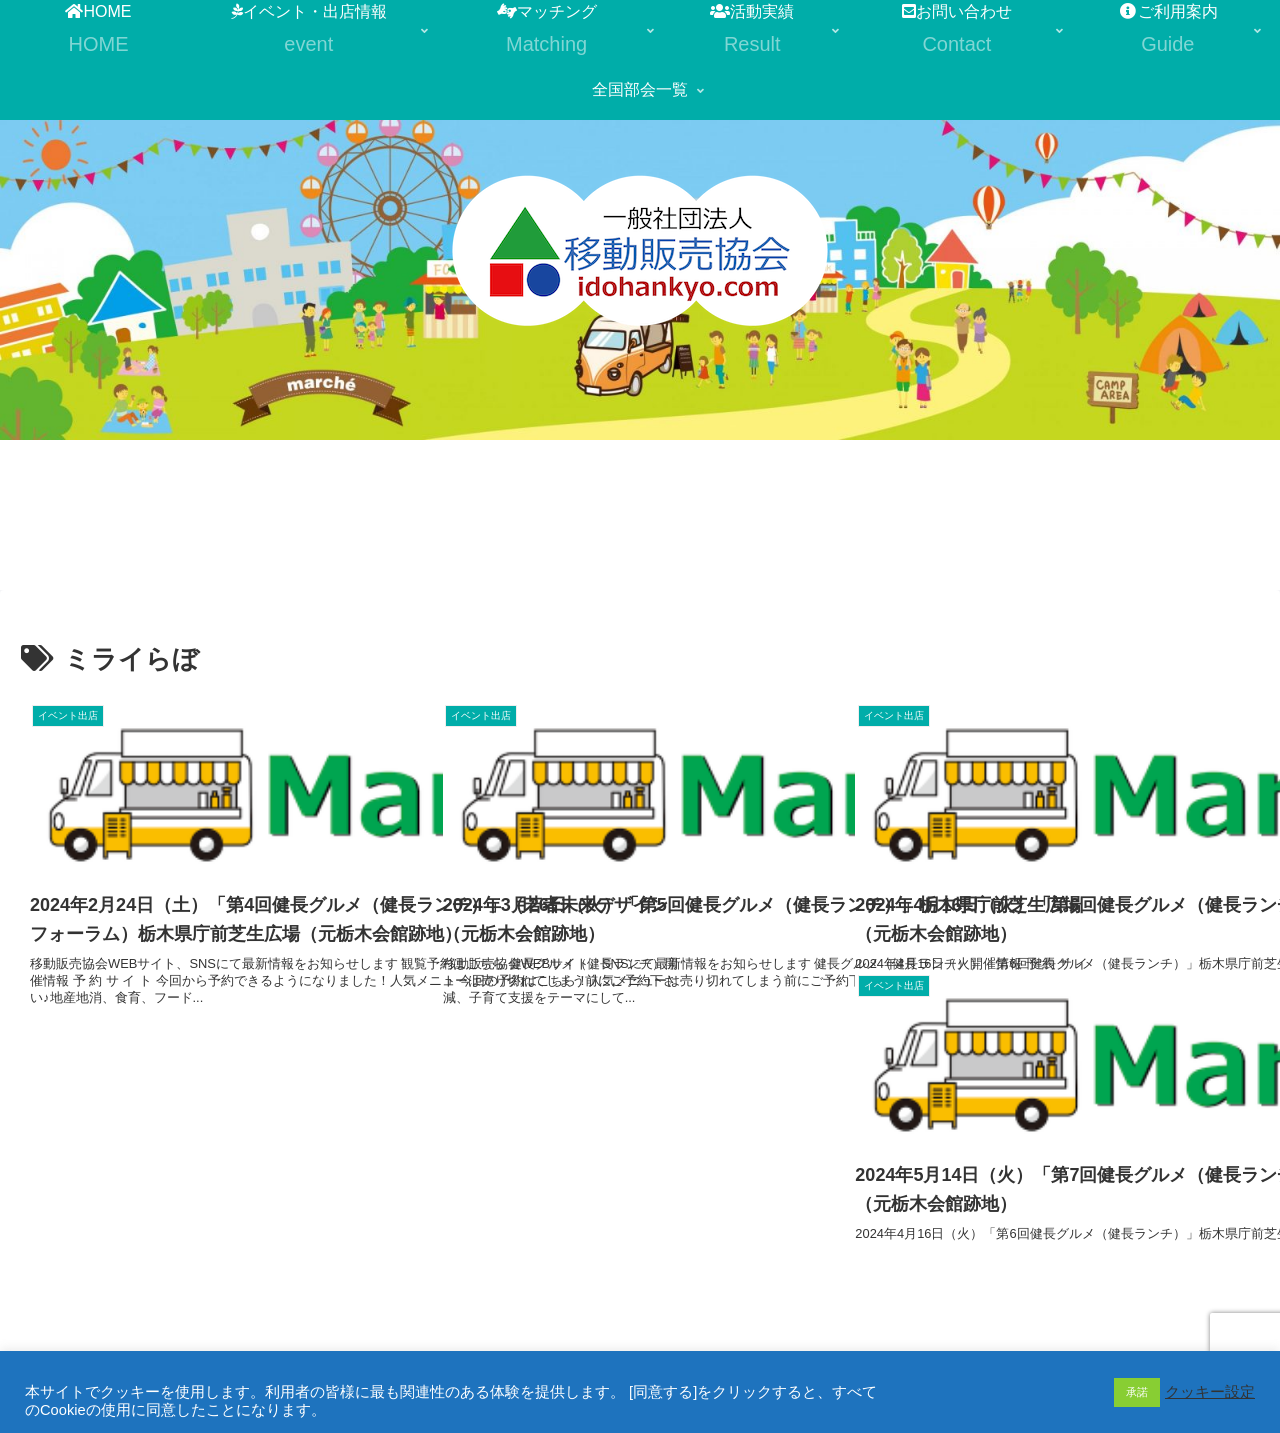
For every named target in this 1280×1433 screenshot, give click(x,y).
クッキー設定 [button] (1210, 1392)
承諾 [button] (1137, 1392)
